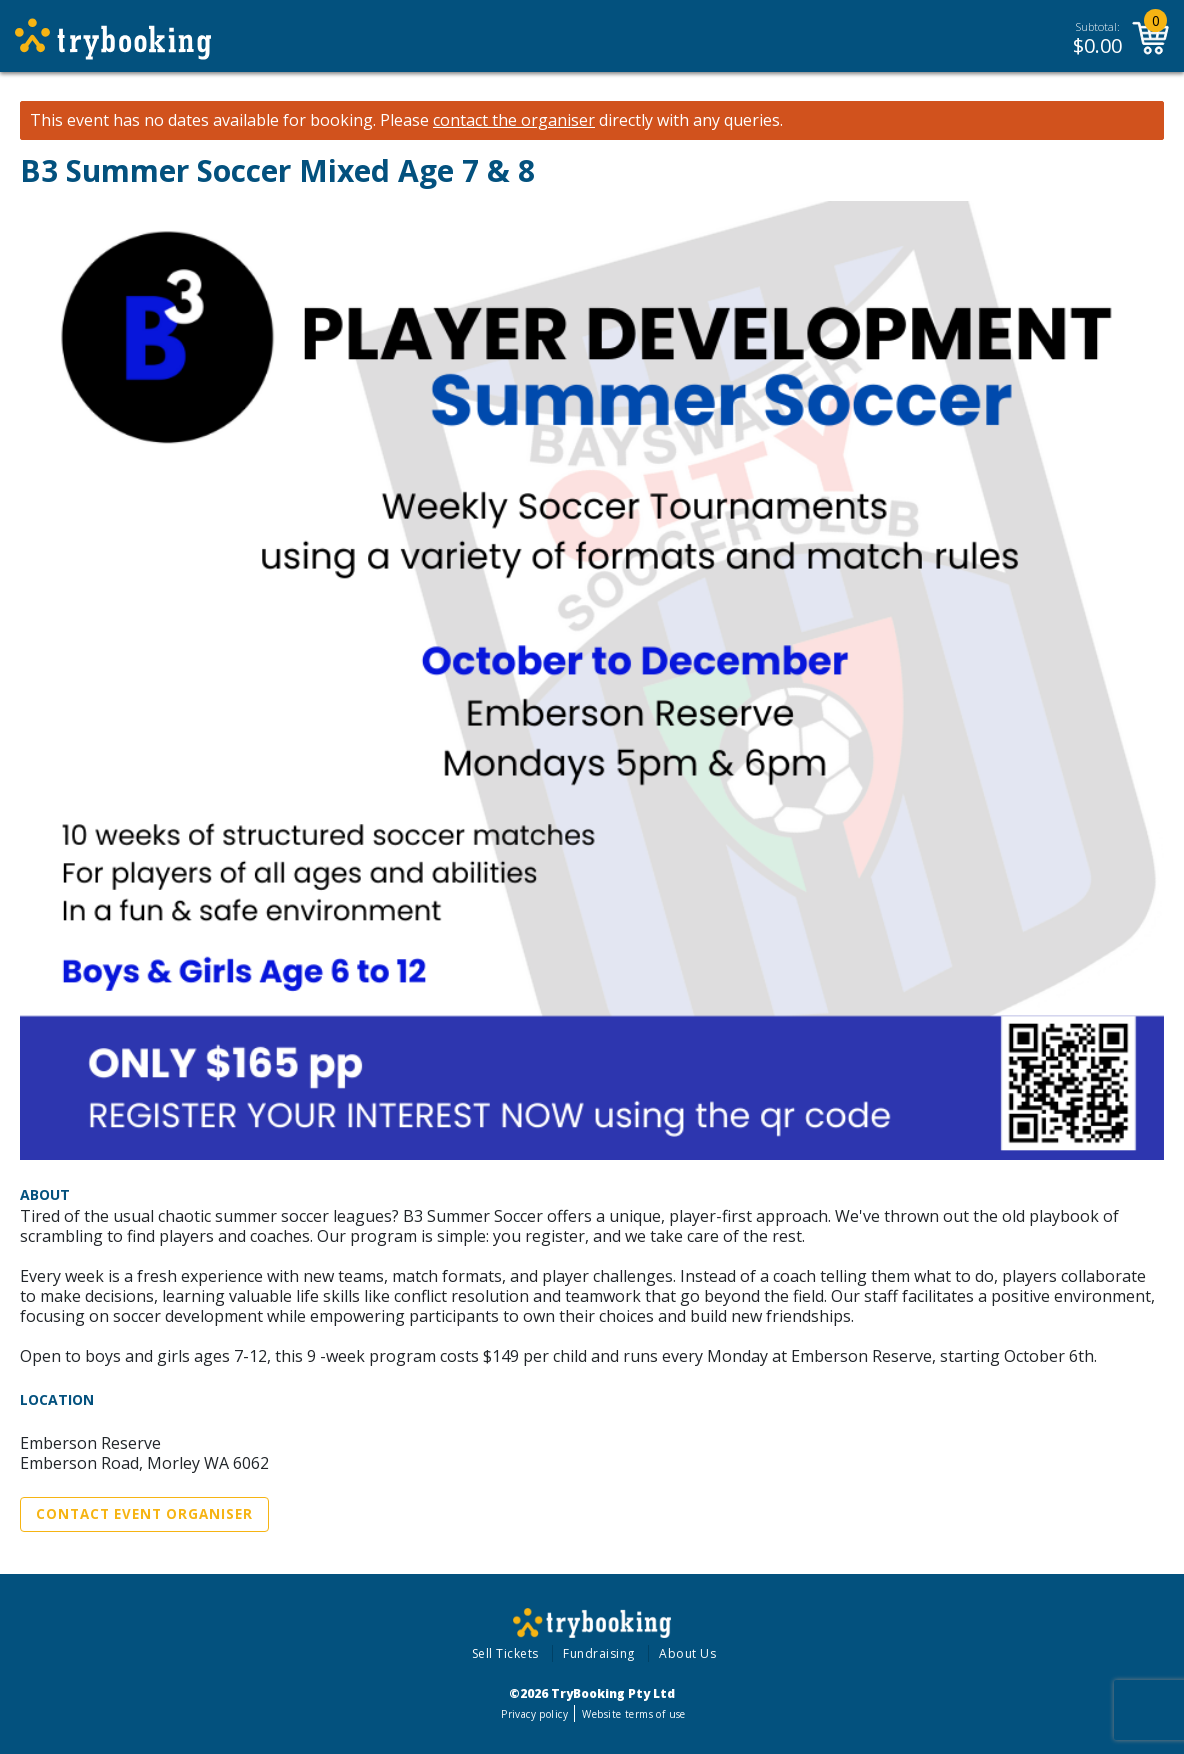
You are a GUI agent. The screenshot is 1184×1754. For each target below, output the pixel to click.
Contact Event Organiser (144, 1514)
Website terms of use (633, 1714)
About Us (687, 1653)
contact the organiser (514, 120)
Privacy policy (534, 1714)
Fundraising (599, 1653)
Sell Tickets (505, 1653)
